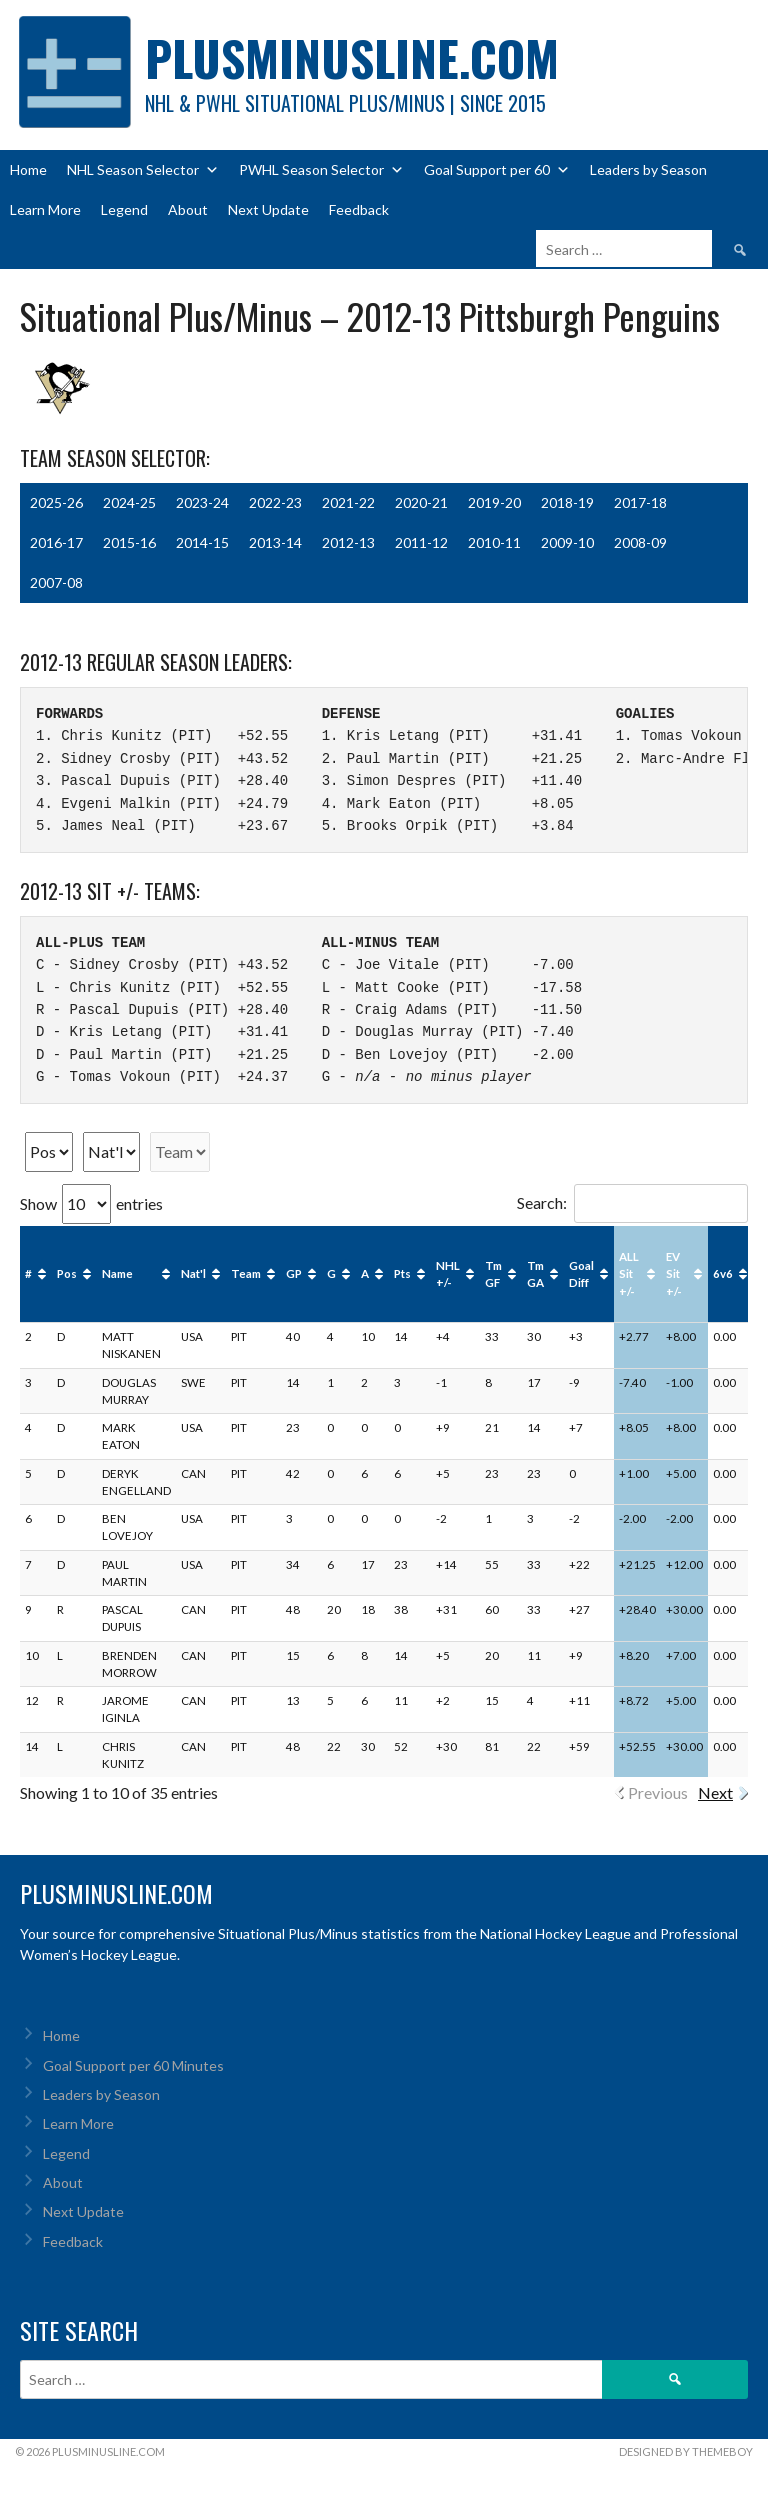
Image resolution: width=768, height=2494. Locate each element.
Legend (124, 209)
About (188, 209)
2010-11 (494, 542)
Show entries (91, 1203)
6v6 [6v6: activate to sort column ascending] (723, 1273)
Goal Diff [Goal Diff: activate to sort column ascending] (581, 1274)
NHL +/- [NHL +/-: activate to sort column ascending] (448, 1274)
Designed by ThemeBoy (686, 2451)
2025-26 (56, 502)
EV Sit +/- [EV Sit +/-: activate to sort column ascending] (674, 1274)
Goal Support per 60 (497, 170)
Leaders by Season (648, 169)
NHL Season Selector (143, 170)
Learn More (45, 209)
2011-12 (421, 542)
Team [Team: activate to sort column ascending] (246, 1273)
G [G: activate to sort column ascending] (331, 1273)
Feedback (359, 209)
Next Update (268, 209)
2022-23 (275, 502)
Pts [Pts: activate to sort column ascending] (402, 1273)
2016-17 (56, 542)
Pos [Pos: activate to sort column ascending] (67, 1273)
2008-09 (640, 542)
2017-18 (640, 502)
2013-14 (275, 542)
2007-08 (56, 582)
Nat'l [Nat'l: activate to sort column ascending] (193, 1273)
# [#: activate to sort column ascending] (28, 1273)
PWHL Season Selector (321, 170)
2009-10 (567, 542)
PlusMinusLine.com (352, 57)
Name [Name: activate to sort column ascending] (117, 1273)
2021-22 (348, 502)
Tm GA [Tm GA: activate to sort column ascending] (535, 1274)
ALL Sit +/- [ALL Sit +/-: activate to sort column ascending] (629, 1274)
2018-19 (567, 502)
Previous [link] (658, 1792)
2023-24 (202, 502)
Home (28, 169)
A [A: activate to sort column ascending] (365, 1273)
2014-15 (202, 542)
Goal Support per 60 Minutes (133, 2065)
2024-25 (129, 502)
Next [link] (715, 1792)
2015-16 (129, 542)
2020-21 (421, 502)
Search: (632, 1202)
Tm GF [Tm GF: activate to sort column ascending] (493, 1274)
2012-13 (348, 542)
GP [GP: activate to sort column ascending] (294, 1273)
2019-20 (494, 502)
